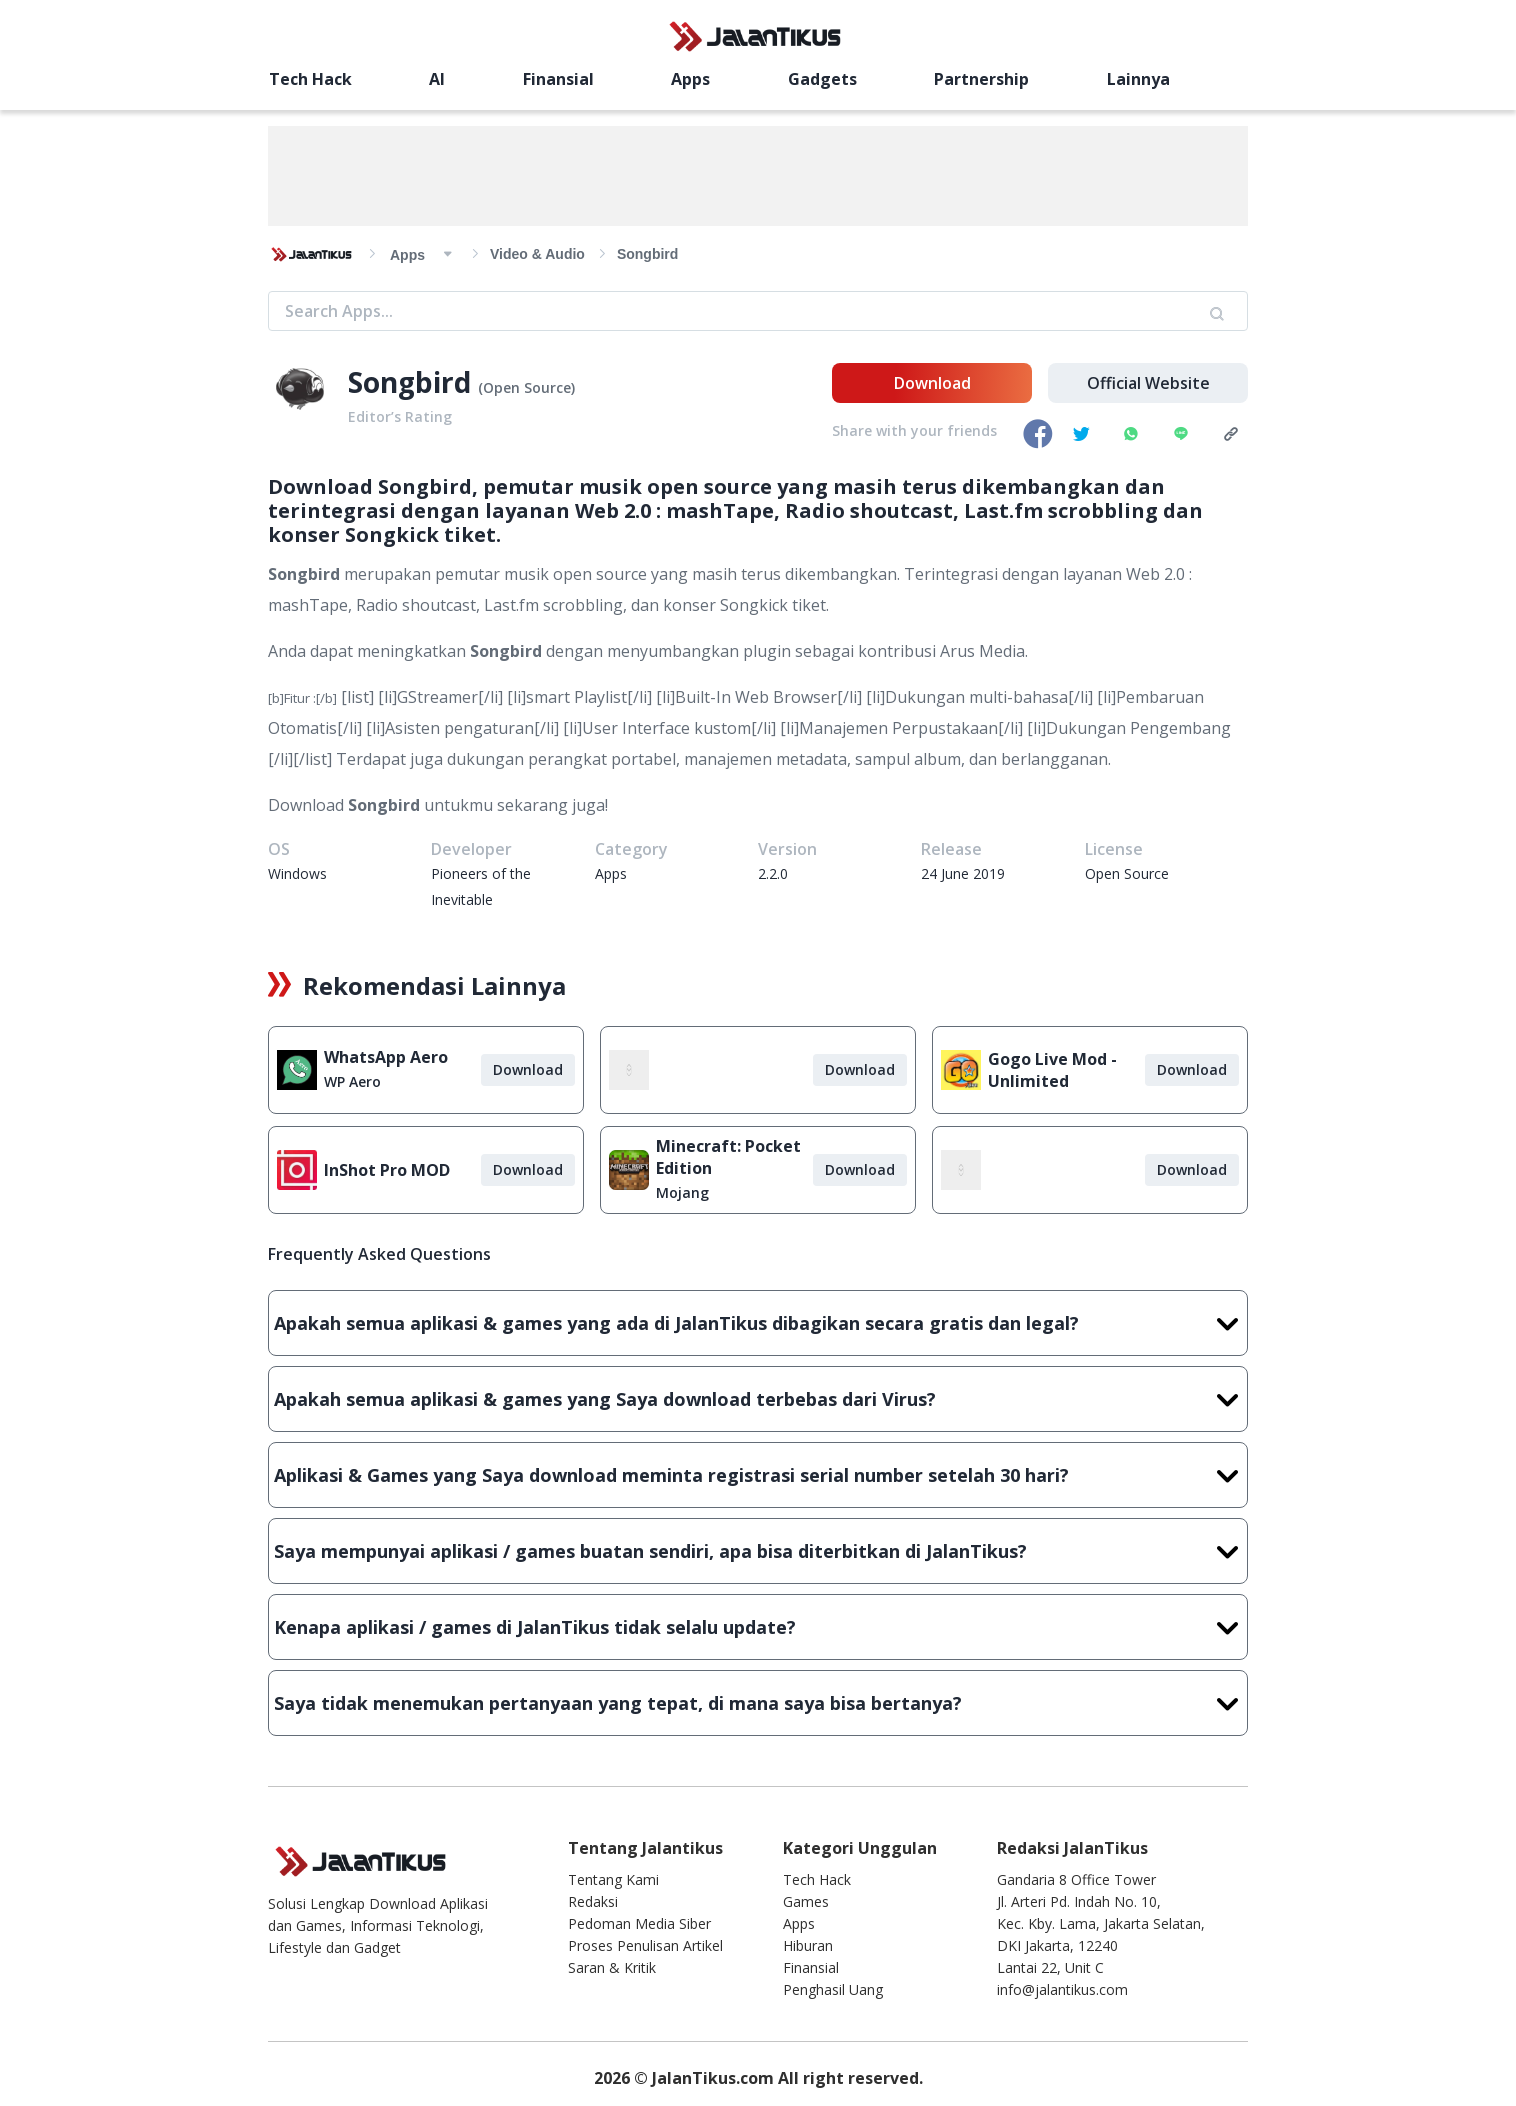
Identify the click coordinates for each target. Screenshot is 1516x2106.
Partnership (981, 79)
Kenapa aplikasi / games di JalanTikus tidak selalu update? (758, 1627)
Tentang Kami (613, 1879)
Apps (690, 79)
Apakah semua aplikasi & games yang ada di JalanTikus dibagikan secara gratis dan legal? (758, 1323)
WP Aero (352, 1081)
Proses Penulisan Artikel (645, 1945)
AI (437, 79)
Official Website (1148, 383)
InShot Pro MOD (387, 1170)
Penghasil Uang (833, 1989)
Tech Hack (310, 79)
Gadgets (822, 79)
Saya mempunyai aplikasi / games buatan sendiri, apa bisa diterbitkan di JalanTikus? (758, 1551)
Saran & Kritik (612, 1967)
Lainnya (1138, 79)
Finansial (558, 79)
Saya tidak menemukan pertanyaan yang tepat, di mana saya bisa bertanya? (758, 1703)
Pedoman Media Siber (639, 1923)
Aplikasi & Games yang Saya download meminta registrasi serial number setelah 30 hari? (758, 1475)
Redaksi (593, 1901)
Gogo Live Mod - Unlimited (1052, 1070)
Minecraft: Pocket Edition (728, 1157)
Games (806, 1901)
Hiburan (808, 1945)
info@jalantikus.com (1062, 1989)
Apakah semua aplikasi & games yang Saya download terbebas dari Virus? (758, 1399)
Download (932, 383)
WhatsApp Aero (386, 1057)
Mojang (682, 1192)
